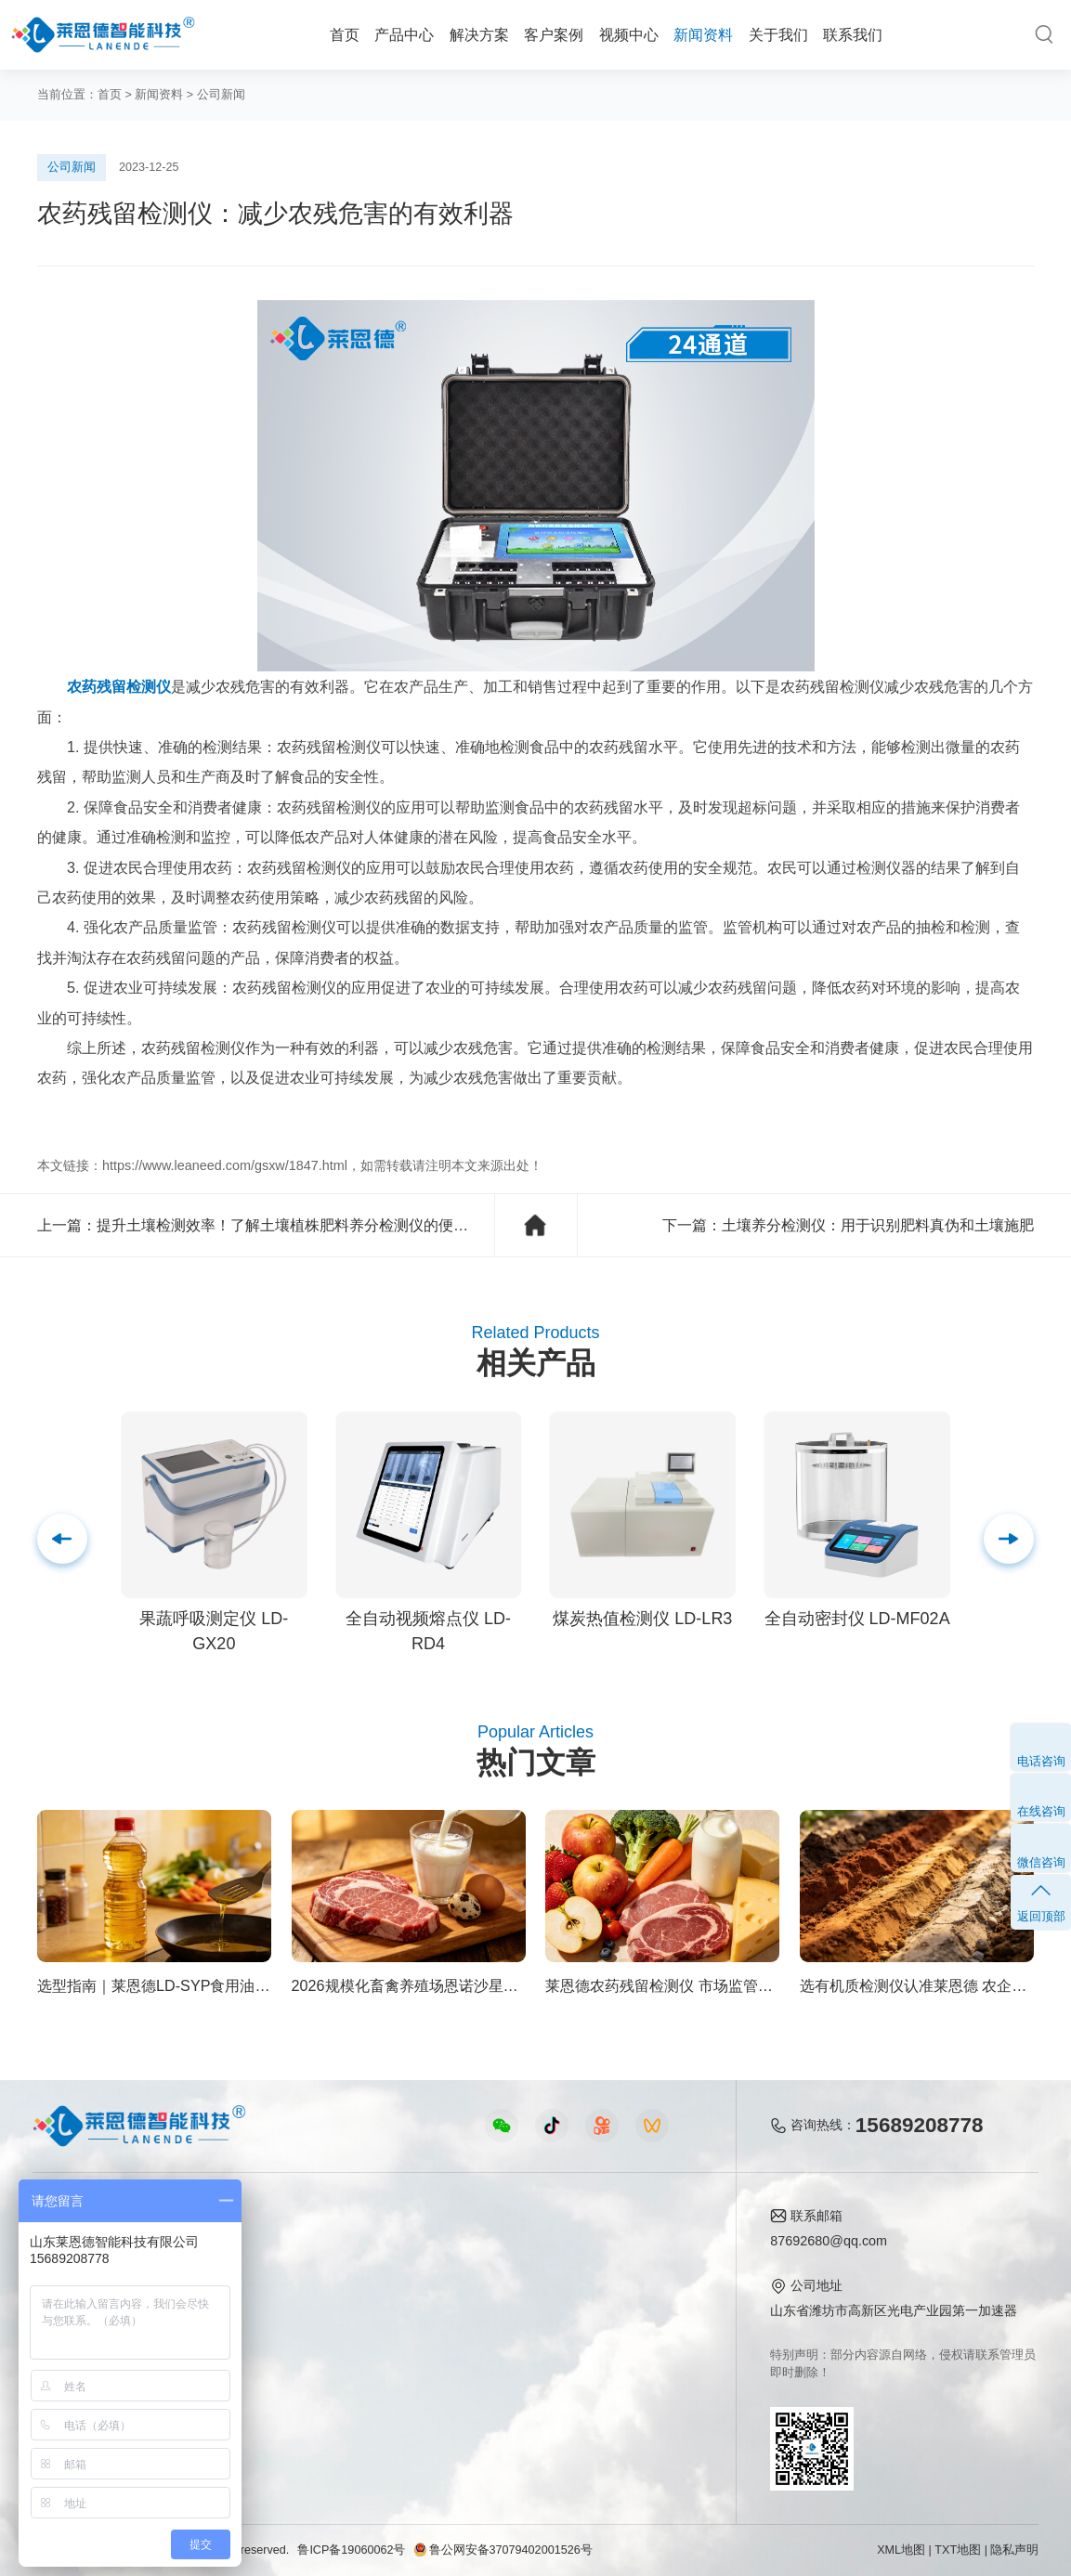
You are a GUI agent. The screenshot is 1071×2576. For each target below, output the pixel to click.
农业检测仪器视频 (373, 2246)
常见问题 (512, 2303)
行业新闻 (512, 2275)
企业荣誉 (632, 2303)
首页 (344, 34)
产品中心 (404, 34)
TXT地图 (957, 2549)
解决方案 (479, 34)
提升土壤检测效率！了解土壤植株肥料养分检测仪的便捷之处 (297, 1224)
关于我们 (778, 34)
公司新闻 (221, 94)
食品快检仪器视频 (373, 2275)
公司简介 (632, 2246)
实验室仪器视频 (366, 2359)
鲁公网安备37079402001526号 (502, 2549)
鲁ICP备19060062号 (351, 2549)
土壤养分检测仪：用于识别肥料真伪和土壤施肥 (878, 1224)
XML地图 (901, 2549)
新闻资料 (703, 34)
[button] (1009, 1539)
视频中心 (629, 34)
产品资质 (632, 2275)
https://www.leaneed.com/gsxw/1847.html (224, 1165)
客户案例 (553, 34)
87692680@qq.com (828, 2240)
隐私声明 (1014, 2549)
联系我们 (852, 34)
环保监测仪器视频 (373, 2388)
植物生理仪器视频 (373, 2331)
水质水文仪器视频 (373, 2303)
